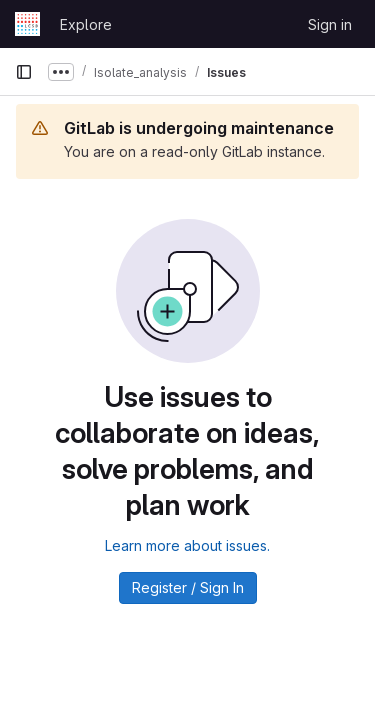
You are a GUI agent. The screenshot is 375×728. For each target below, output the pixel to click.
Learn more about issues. (187, 545)
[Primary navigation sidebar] (24, 72)
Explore (86, 24)
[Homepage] (27, 24)
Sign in (330, 24)
